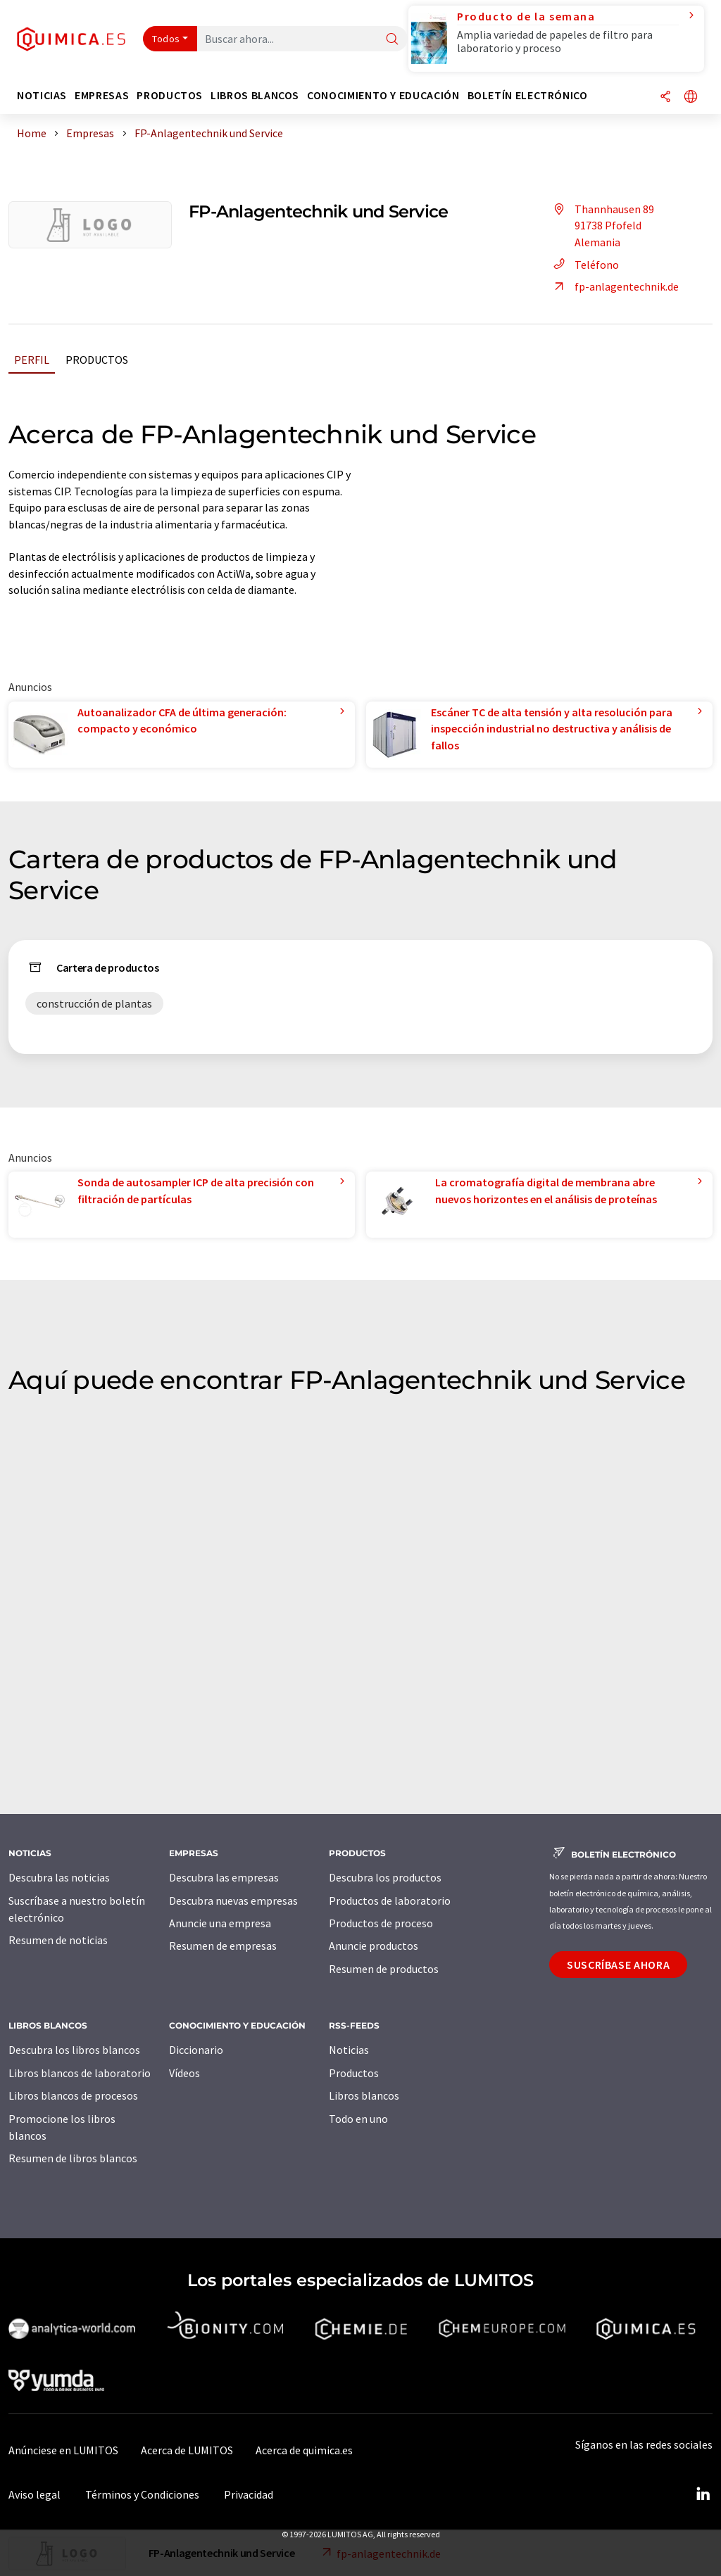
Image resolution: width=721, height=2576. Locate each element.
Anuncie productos (373, 1946)
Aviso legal (34, 2494)
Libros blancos (364, 2095)
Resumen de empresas (223, 1946)
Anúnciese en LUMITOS (63, 2450)
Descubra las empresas (224, 1877)
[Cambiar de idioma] (691, 97)
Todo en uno (358, 2119)
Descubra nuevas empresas (233, 1900)
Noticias (349, 2050)
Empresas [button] (102, 95)
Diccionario (196, 2050)
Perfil (31, 360)
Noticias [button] (42, 95)
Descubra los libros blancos (74, 2050)
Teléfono (584, 265)
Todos (166, 38)
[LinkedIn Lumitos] (703, 2494)
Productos (96, 360)
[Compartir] (665, 97)
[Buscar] (392, 40)
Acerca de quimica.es (304, 2450)
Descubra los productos (385, 1877)
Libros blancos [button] (255, 95)
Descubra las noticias (59, 1877)
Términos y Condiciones (142, 2494)
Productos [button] (170, 95)
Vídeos (184, 2073)
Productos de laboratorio (390, 1900)
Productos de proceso (381, 1923)
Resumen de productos (384, 1969)
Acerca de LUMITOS (187, 2450)
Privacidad (248, 2494)
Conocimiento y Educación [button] (383, 95)
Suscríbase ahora (618, 1965)
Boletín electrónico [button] (528, 95)
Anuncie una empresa (220, 1923)
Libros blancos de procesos (73, 2095)
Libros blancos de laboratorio (79, 2073)
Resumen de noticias (58, 1940)
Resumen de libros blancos (72, 2158)
